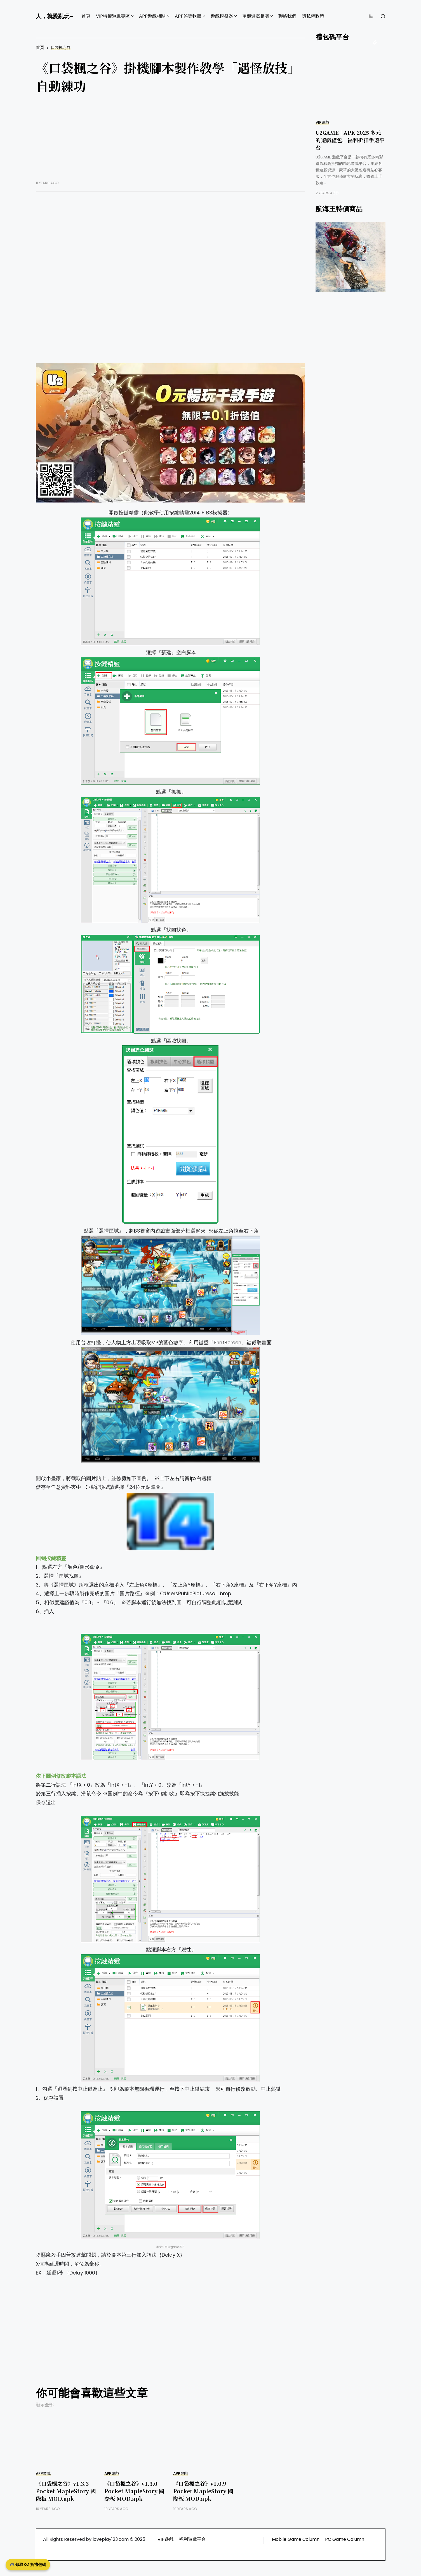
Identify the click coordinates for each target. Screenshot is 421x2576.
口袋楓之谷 (60, 47)
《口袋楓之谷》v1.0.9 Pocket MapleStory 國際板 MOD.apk (203, 2491)
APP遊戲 (43, 2473)
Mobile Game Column (295, 2539)
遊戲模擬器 (222, 16)
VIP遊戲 (322, 122)
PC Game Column (344, 2539)
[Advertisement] (170, 141)
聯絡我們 (287, 16)
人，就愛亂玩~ (54, 16)
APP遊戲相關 (152, 16)
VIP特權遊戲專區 (113, 16)
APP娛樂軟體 (188, 16)
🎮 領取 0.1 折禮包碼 (28, 2564)
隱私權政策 (313, 16)
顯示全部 (45, 2405)
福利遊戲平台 (192, 2539)
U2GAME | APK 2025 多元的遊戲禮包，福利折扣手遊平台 (350, 140)
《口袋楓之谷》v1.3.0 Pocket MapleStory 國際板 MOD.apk (134, 2491)
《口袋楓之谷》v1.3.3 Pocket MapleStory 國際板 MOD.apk (66, 2491)
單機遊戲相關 (255, 16)
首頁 (85, 16)
